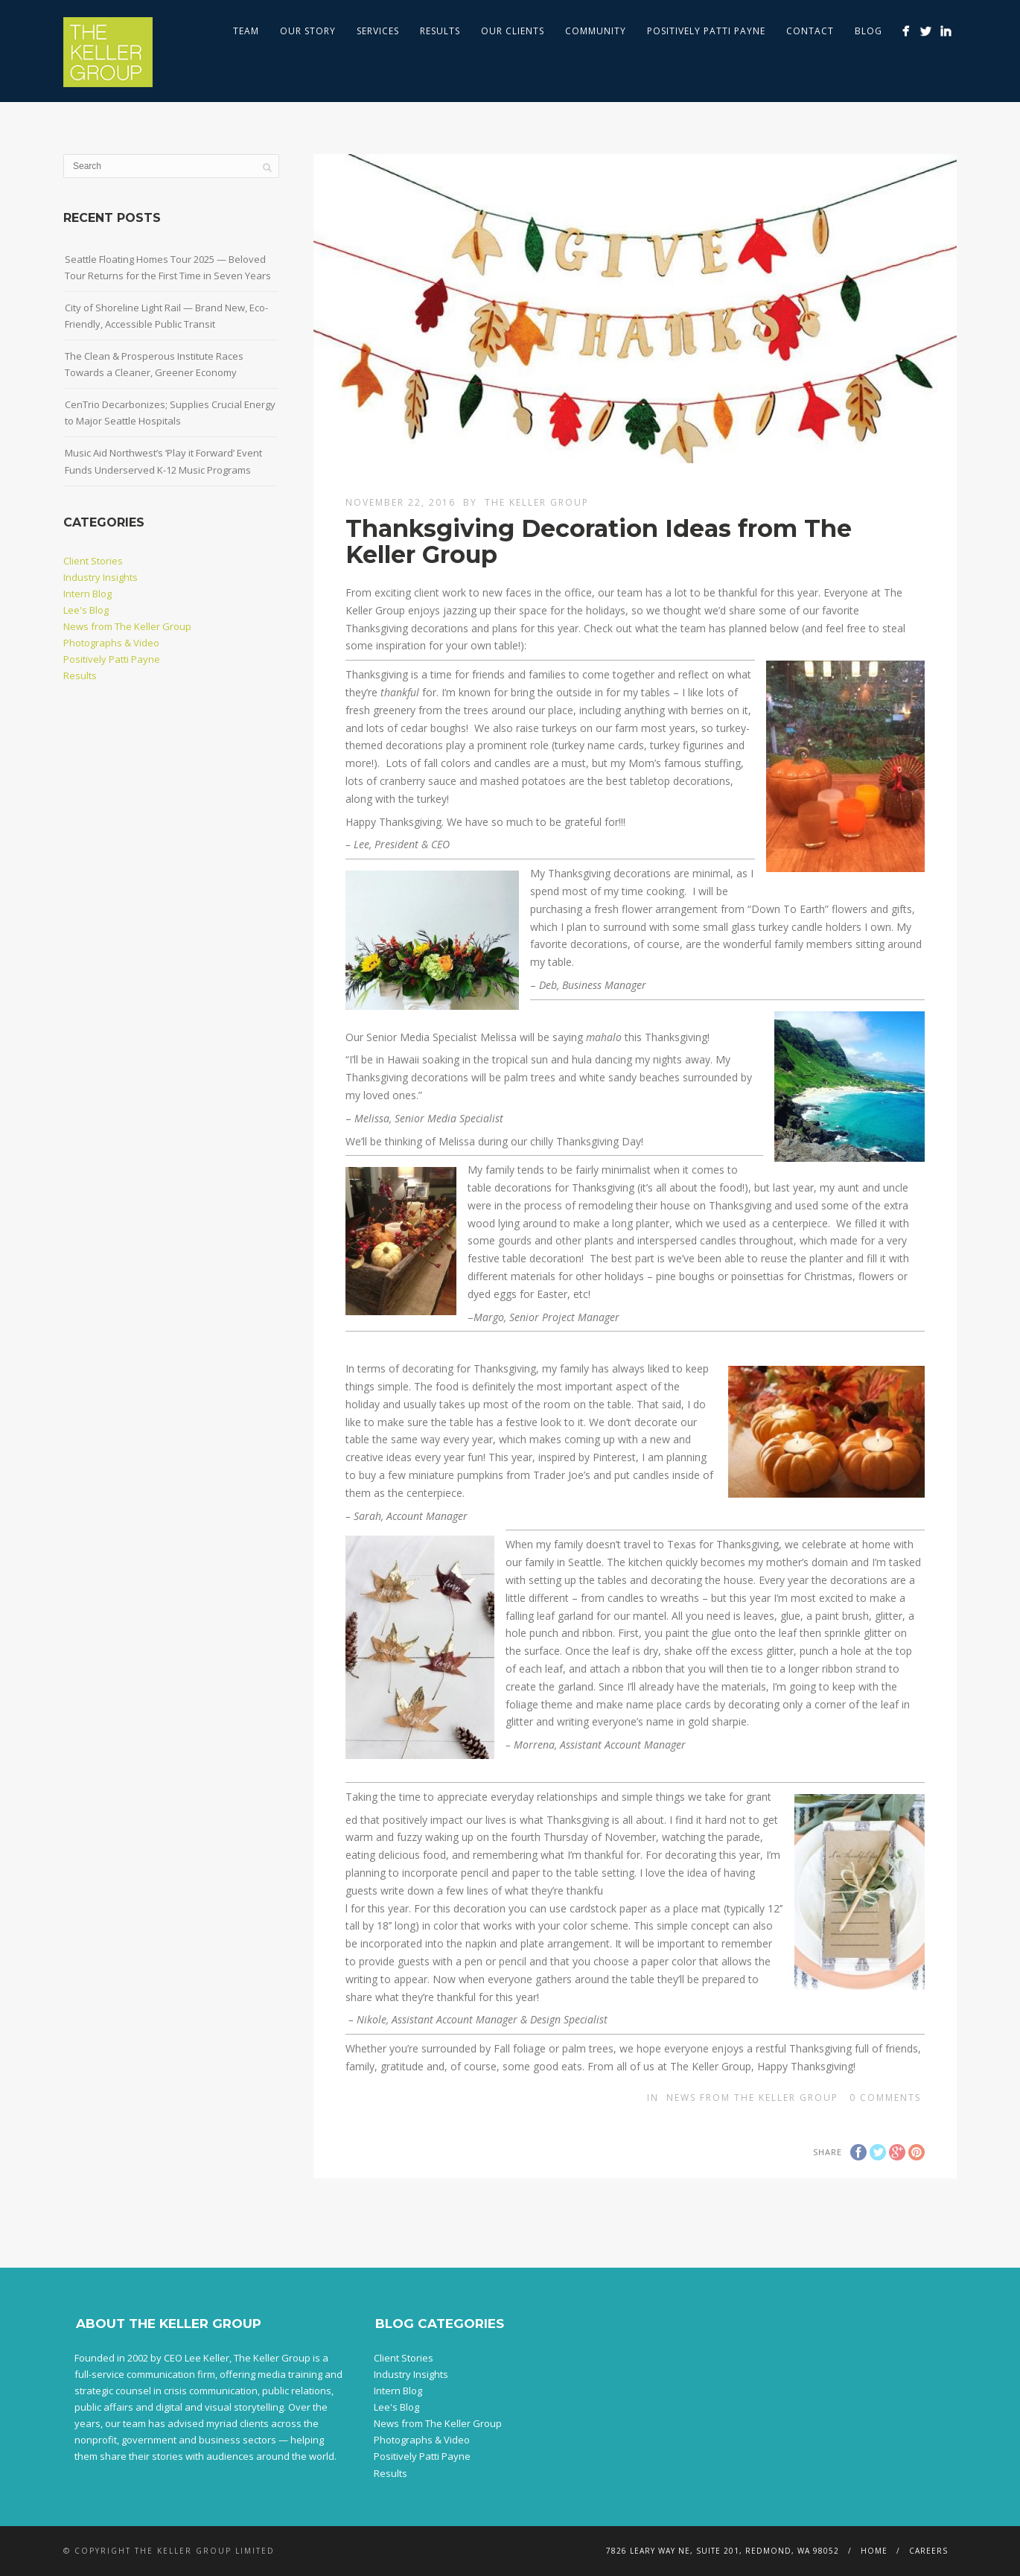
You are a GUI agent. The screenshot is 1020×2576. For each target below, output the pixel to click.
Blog (868, 31)
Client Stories (93, 560)
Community (595, 31)
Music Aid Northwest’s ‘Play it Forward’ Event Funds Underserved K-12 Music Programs (163, 461)
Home (874, 2550)
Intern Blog (87, 593)
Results (440, 31)
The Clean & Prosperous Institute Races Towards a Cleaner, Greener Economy (154, 364)
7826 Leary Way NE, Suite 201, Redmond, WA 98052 (722, 2550)
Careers (928, 2550)
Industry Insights (100, 577)
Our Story (308, 31)
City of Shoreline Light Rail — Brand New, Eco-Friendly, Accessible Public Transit (166, 316)
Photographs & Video (111, 642)
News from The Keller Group (752, 2097)
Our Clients (512, 31)
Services (378, 31)
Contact (810, 31)
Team (246, 31)
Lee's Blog (86, 610)
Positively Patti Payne (706, 31)
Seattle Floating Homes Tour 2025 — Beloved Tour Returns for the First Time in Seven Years (168, 267)
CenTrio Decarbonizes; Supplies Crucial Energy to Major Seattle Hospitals (170, 412)
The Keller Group (537, 502)
